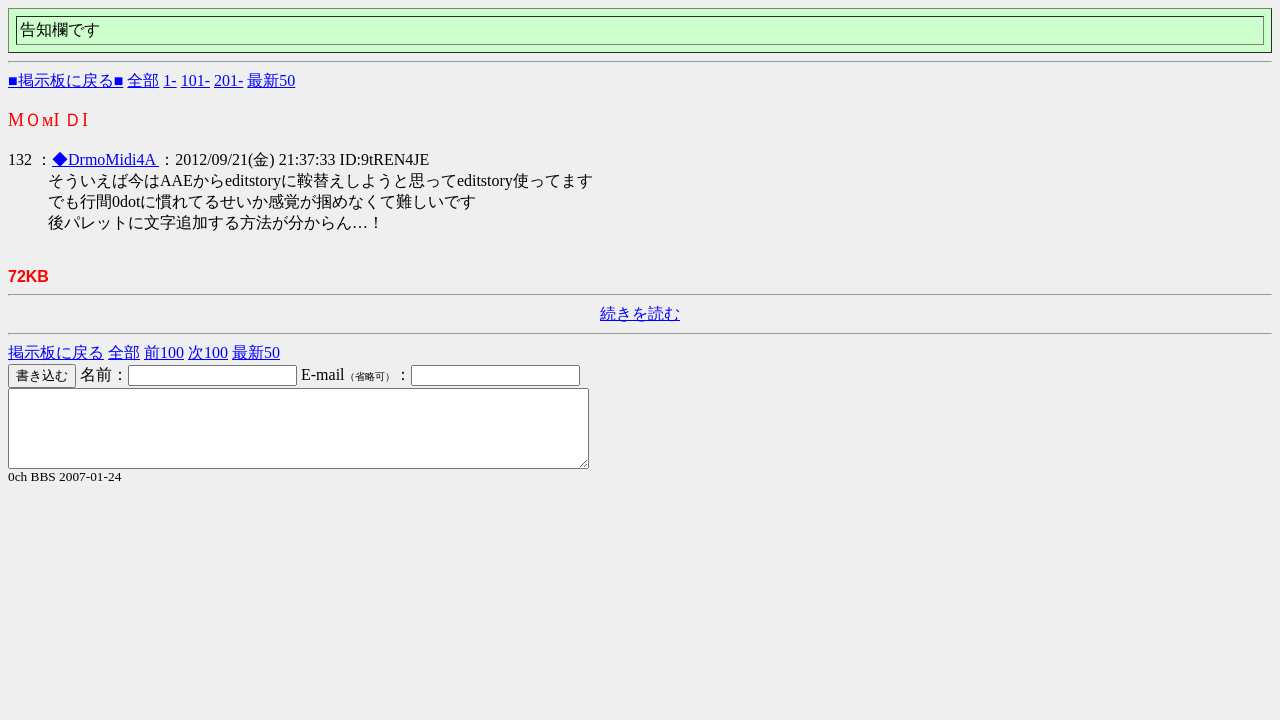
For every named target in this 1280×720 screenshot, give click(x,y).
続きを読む (640, 313)
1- (169, 80)
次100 (208, 352)
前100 (164, 352)
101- (195, 80)
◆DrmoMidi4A (105, 159)
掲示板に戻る (56, 352)
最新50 (271, 80)
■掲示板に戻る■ (65, 80)
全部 (143, 80)
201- (228, 80)
